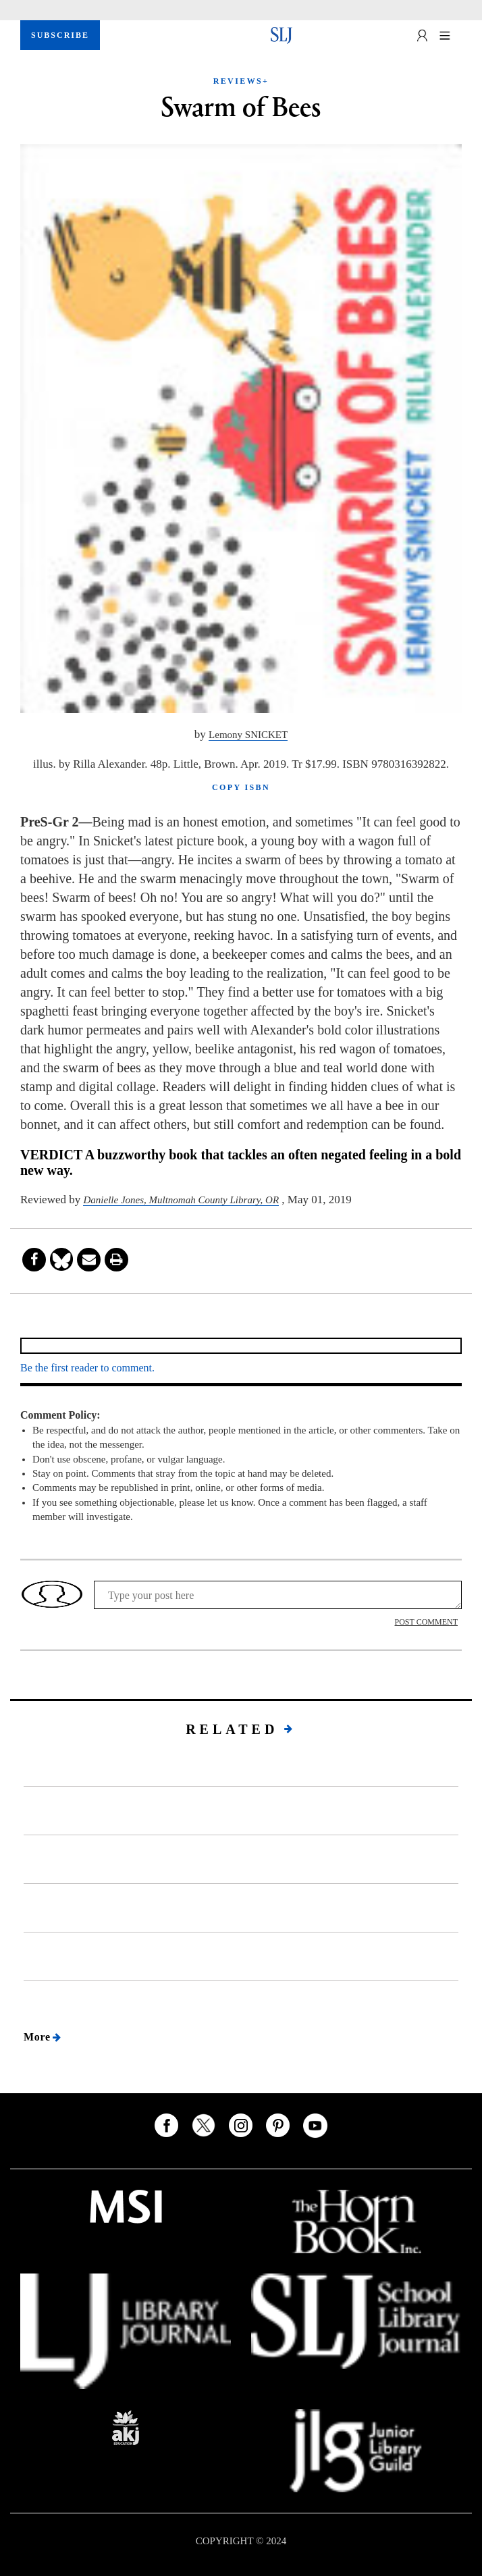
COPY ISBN (241, 787)
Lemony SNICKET (248, 734)
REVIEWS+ (241, 81)
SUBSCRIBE (60, 35)
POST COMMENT (426, 1622)
